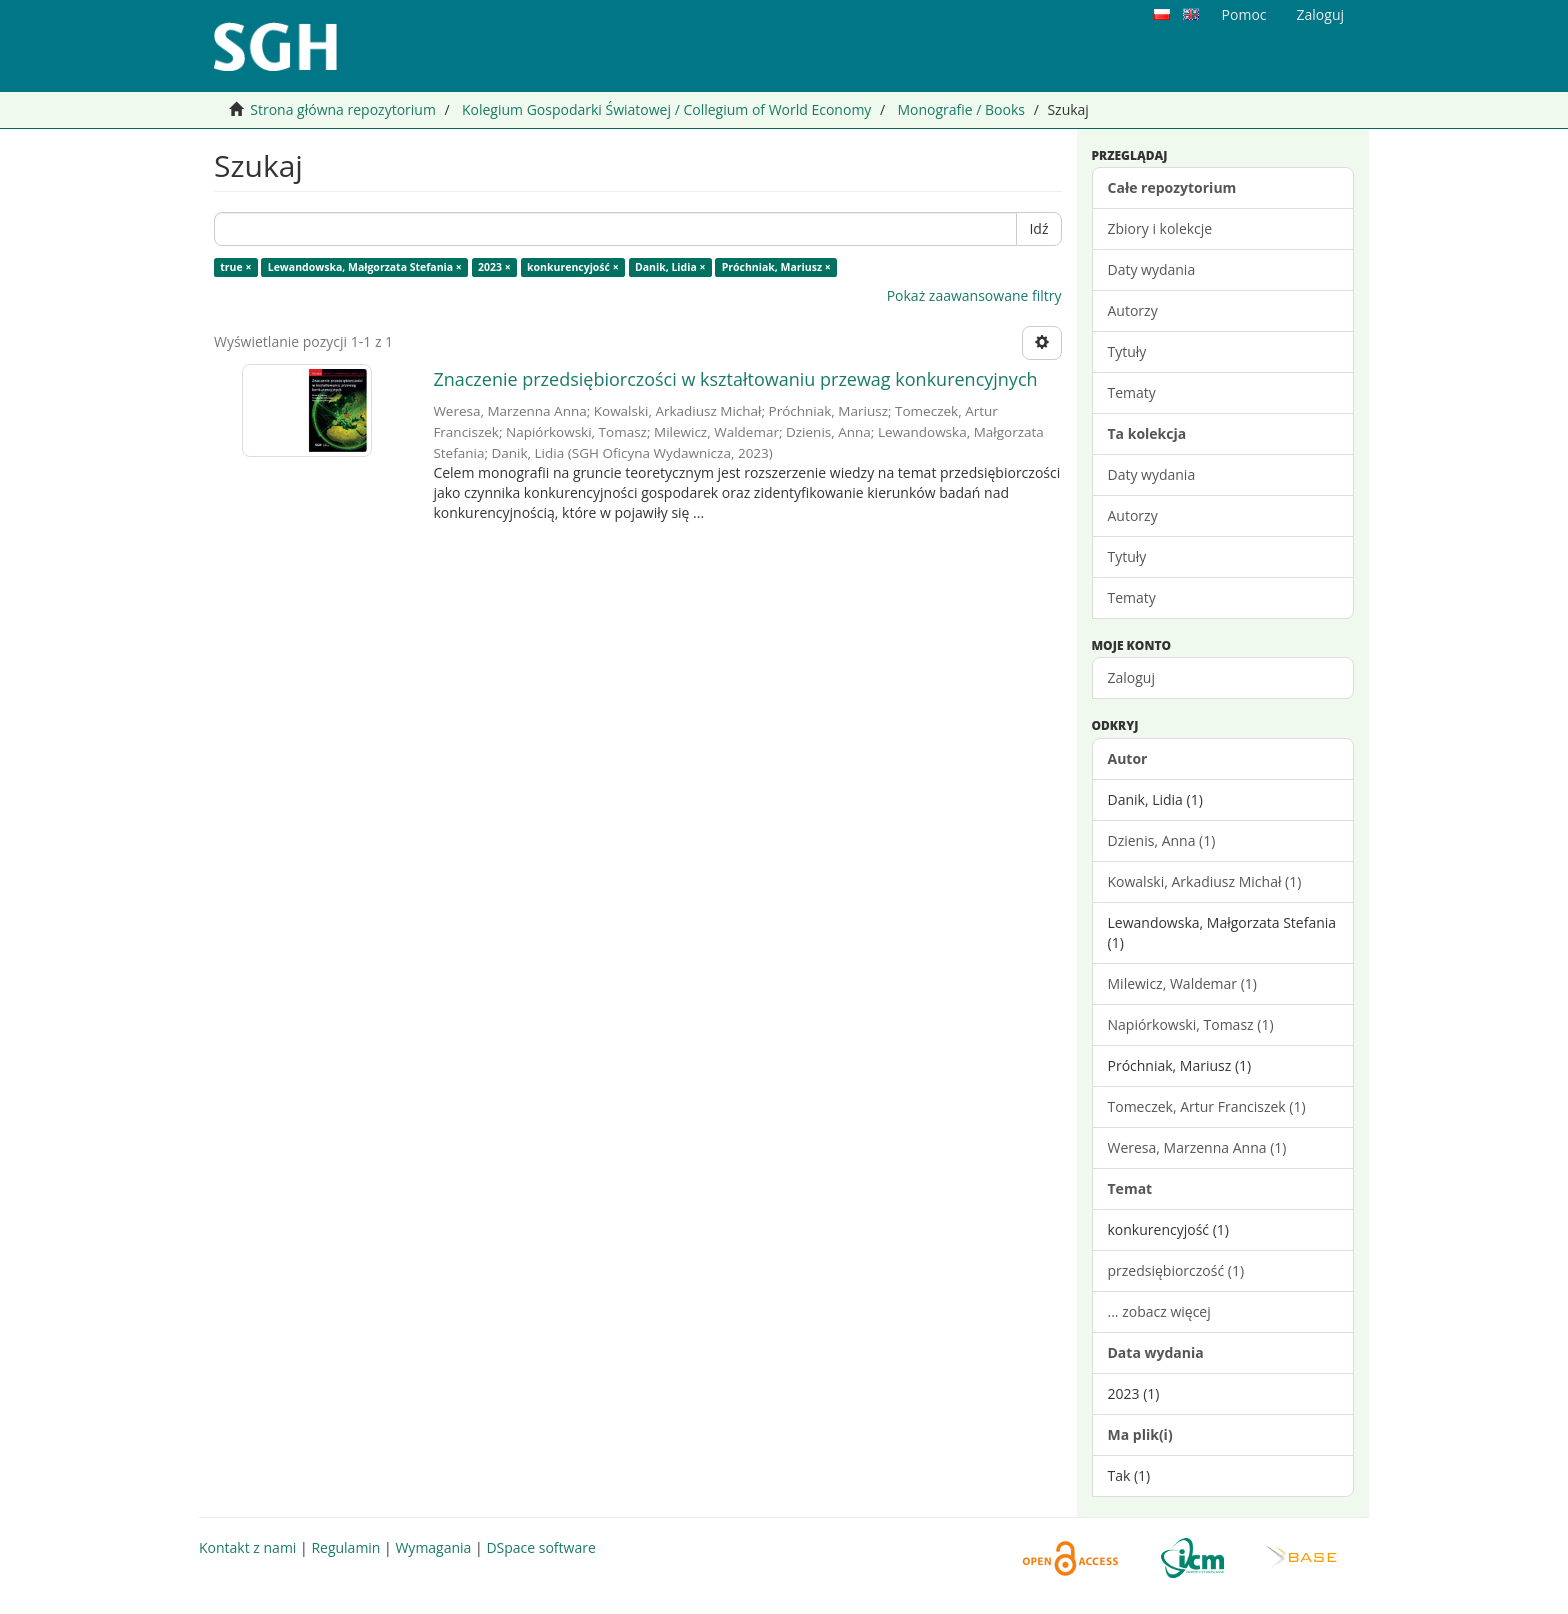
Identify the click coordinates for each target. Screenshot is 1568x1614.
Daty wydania (1152, 269)
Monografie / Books (961, 109)
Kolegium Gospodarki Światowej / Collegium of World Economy (666, 109)
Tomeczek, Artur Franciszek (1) (1207, 1106)
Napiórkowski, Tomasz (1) (1191, 1024)
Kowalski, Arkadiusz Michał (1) (1205, 881)
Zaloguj (1131, 677)
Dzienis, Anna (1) (1162, 840)
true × (235, 267)
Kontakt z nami (247, 1547)
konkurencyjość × (573, 267)
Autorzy (1133, 310)
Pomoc (1244, 14)
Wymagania (433, 1547)
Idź (1038, 228)
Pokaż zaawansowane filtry (974, 295)
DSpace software (540, 1547)
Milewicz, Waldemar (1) (1182, 983)
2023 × (494, 267)
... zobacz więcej (1159, 1311)
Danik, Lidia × (670, 267)
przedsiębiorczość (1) (1176, 1270)
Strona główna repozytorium (343, 109)
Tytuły (1127, 351)
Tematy (1132, 392)
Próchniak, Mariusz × (776, 267)
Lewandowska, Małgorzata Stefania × (365, 267)
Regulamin (345, 1547)
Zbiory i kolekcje (1160, 228)
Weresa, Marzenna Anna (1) (1197, 1147)
